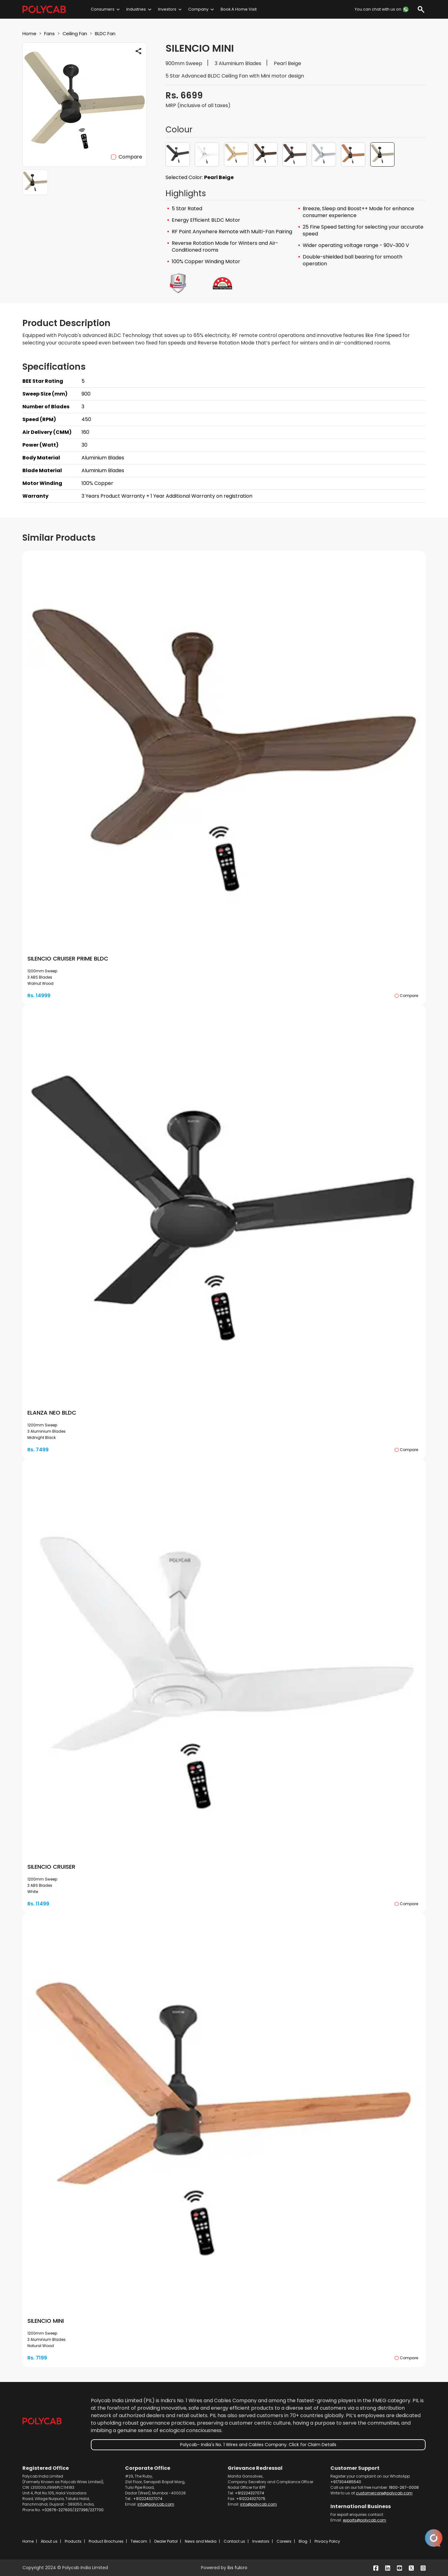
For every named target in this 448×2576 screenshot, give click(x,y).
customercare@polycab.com (384, 2493)
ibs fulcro (237, 2567)
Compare (130, 156)
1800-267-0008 (404, 2487)
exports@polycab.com (364, 2520)
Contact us (234, 2541)
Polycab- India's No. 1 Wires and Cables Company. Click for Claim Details (258, 2444)
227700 (97, 2509)
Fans (50, 33)
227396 (81, 2509)
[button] (178, 154)
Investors (167, 9)
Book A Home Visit (239, 9)
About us (49, 2541)
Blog (303, 2541)
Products (73, 2541)
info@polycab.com (156, 2504)
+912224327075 (250, 2498)
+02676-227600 (57, 2509)
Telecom (139, 2541)
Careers (284, 2541)
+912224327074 (147, 2498)
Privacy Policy (327, 2541)
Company (198, 9)
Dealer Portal (166, 2541)
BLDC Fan (109, 33)
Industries (136, 9)
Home (29, 33)
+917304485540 (345, 2481)
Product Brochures (106, 2541)
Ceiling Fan (77, 33)
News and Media (201, 2541)
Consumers (102, 9)
